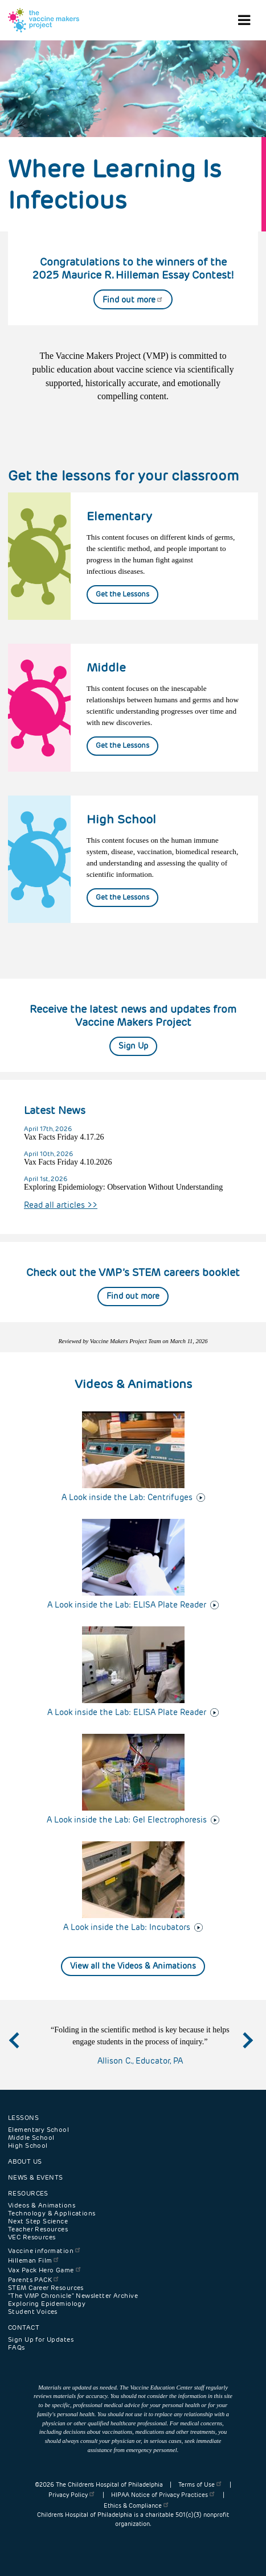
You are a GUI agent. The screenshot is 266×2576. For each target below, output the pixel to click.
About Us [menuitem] (25, 2161)
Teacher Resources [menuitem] (38, 2229)
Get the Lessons (122, 594)
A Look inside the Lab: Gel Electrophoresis (127, 1820)
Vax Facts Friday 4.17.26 (64, 1137)
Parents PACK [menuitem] (34, 2280)
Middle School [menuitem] (31, 2138)
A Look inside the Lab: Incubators (126, 1927)
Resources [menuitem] (28, 2193)
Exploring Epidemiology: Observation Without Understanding (123, 1187)
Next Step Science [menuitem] (38, 2221)
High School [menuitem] (28, 2146)
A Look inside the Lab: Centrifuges (127, 1497)
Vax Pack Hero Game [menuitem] (45, 2270)
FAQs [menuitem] (16, 2347)
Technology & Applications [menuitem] (52, 2213)
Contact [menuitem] (23, 2327)
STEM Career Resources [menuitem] (46, 2288)
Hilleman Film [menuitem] (34, 2260)
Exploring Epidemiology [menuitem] (46, 2304)
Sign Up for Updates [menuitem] (40, 2339)
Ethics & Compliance (137, 2505)
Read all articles (60, 1205)
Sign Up (133, 1046)
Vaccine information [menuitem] (44, 2251)
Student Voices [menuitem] (33, 2312)
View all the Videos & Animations (133, 1966)
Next (247, 2050)
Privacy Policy (72, 2495)
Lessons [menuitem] (23, 2118)
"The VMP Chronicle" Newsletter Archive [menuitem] (73, 2296)
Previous (26, 2050)
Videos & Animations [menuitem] (41, 2205)
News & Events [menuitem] (35, 2177)
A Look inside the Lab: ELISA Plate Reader (126, 1605)
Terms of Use (200, 2484)
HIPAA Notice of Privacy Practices (163, 2495)
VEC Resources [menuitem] (31, 2237)
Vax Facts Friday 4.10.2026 (68, 1162)
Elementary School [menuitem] (38, 2130)
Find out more (133, 300)
